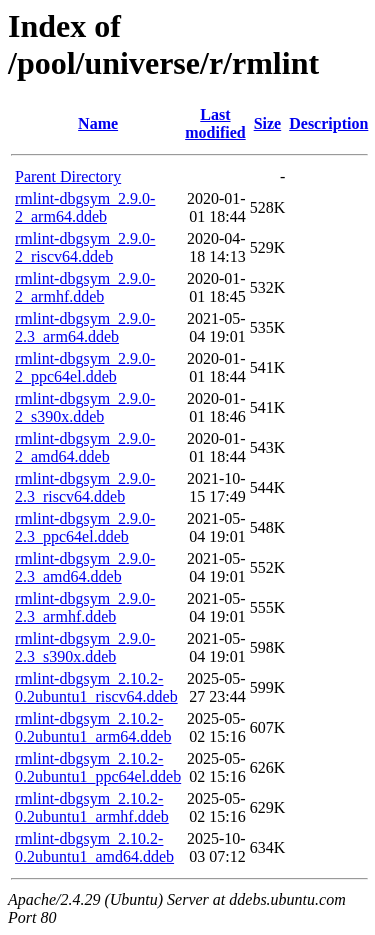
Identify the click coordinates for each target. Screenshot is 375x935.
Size (268, 123)
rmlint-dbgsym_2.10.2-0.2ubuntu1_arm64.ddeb (93, 727)
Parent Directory (68, 176)
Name (98, 123)
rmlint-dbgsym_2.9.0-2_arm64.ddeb (85, 207)
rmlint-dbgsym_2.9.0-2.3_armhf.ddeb (85, 607)
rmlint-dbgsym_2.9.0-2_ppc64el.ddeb (85, 367)
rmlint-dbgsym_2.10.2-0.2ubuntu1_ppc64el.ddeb (98, 767)
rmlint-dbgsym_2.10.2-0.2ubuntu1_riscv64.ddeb (96, 687)
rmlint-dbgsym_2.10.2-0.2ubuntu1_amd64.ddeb (94, 847)
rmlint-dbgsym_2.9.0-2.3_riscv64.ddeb (85, 487)
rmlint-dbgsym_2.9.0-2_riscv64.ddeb (85, 247)
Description (328, 123)
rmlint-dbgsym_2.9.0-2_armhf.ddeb (85, 287)
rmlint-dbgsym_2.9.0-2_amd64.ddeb (85, 447)
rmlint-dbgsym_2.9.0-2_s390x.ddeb (85, 407)
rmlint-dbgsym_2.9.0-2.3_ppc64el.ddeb (85, 527)
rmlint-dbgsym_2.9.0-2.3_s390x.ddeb (85, 647)
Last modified (215, 123)
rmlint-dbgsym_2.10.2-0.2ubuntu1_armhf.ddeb (92, 807)
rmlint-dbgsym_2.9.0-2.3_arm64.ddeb (85, 327)
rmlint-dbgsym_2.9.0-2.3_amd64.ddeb (85, 567)
